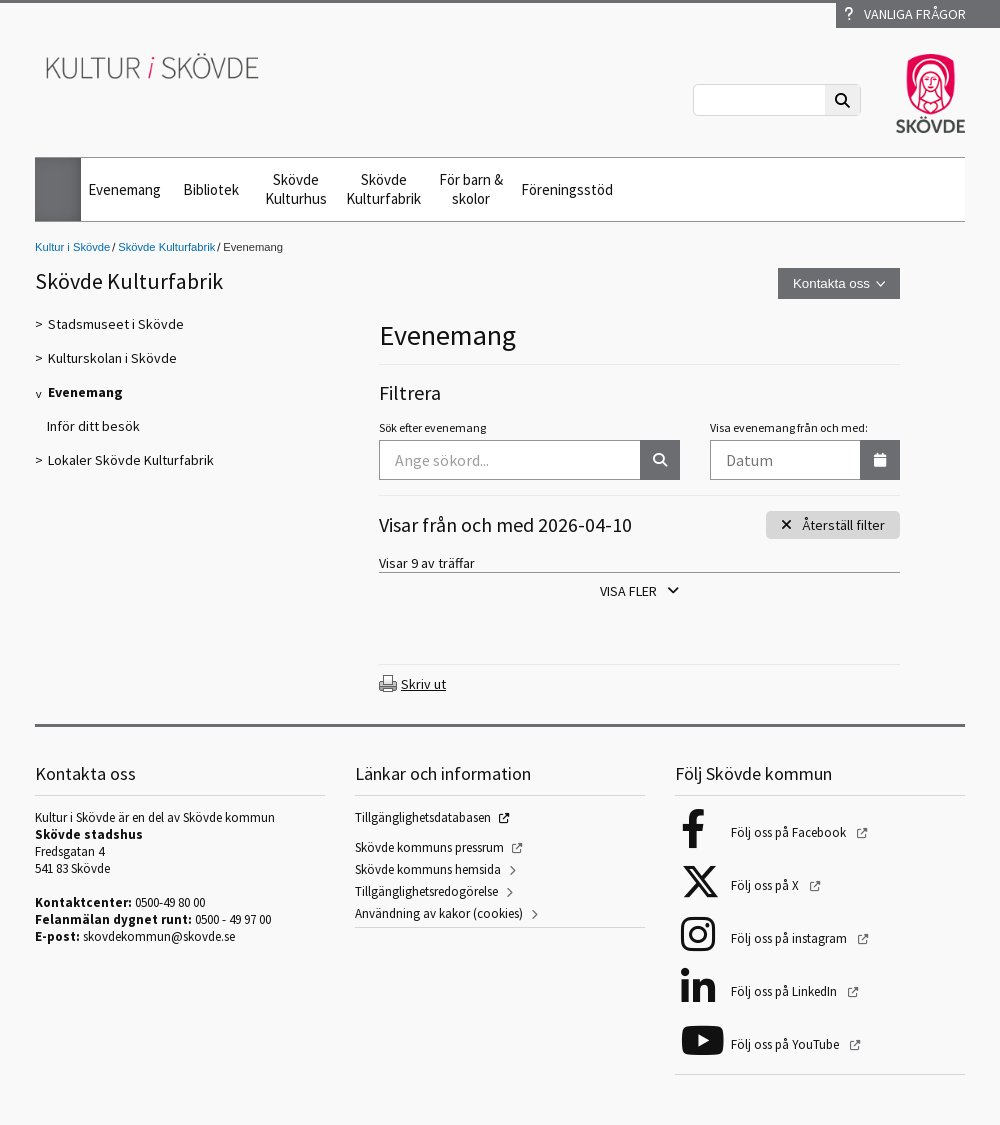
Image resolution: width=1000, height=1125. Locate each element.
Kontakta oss (831, 283)
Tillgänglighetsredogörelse (426, 891)
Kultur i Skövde (72, 247)
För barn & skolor (471, 189)
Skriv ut (423, 684)
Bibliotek (211, 189)
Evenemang (124, 189)
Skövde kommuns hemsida (428, 869)
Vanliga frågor (905, 14)
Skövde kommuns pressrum (429, 847)
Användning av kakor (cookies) (439, 913)
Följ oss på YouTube (786, 1044)
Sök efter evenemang (432, 427)
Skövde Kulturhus (296, 189)
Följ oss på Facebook (790, 832)
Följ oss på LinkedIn (785, 991)
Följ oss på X (766, 885)
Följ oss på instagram (790, 938)
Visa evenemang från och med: (789, 427)
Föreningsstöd (567, 189)
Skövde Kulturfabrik (383, 189)
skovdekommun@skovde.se (159, 936)
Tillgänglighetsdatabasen (423, 817)
